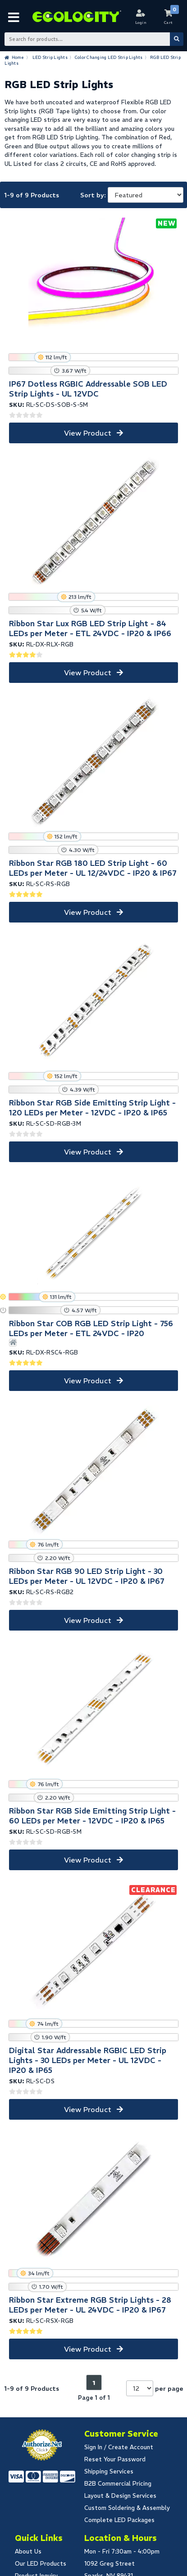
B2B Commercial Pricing (117, 2483)
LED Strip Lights (50, 57)
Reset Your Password (115, 2459)
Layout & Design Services (120, 2496)
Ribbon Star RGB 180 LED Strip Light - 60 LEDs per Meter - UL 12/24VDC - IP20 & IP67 (93, 868)
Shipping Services (108, 2471)
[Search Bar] (93, 39)
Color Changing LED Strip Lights (109, 57)
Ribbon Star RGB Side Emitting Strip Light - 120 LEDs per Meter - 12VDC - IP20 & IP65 (92, 1108)
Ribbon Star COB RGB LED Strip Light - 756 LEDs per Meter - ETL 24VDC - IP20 (91, 1328)
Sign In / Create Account (118, 2447)
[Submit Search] (176, 39)
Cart (168, 22)
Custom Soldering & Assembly (127, 2508)
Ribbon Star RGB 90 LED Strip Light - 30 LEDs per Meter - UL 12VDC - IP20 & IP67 (86, 1576)
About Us (28, 2551)
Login (140, 22)
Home (18, 57)
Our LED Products (40, 2563)
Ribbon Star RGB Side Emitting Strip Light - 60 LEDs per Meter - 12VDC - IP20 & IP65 (92, 1816)
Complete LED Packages (119, 2520)
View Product (87, 432)
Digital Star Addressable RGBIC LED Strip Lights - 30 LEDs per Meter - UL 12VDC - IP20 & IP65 (87, 2060)
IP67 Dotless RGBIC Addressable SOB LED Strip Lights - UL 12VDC (88, 389)
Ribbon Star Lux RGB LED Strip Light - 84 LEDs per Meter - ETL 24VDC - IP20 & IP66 (90, 628)
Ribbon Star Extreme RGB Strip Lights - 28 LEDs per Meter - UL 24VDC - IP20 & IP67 (90, 2305)
